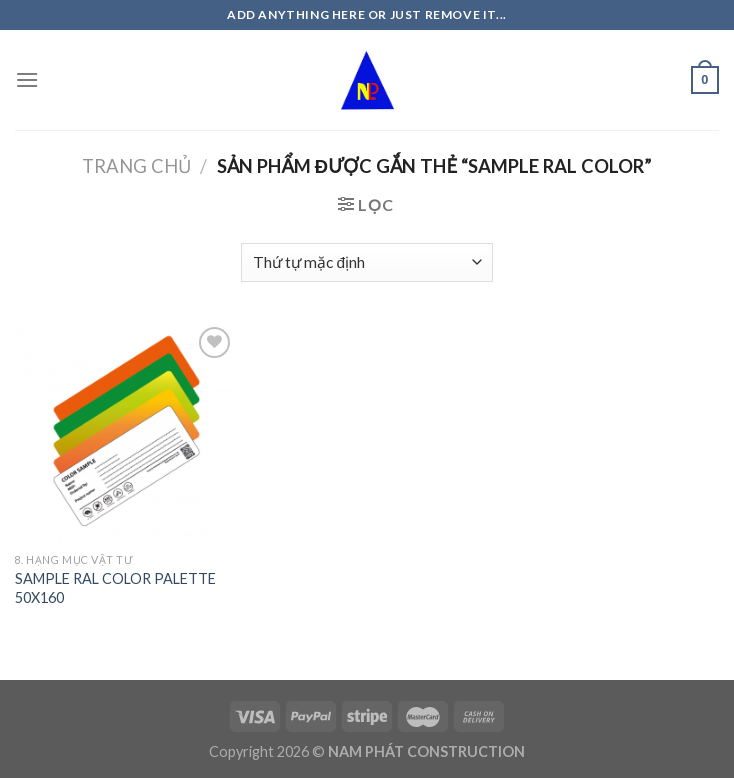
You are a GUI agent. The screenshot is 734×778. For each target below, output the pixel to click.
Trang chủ (136, 166)
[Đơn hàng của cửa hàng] (367, 262)
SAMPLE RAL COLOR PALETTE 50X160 (115, 588)
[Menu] (27, 79)
